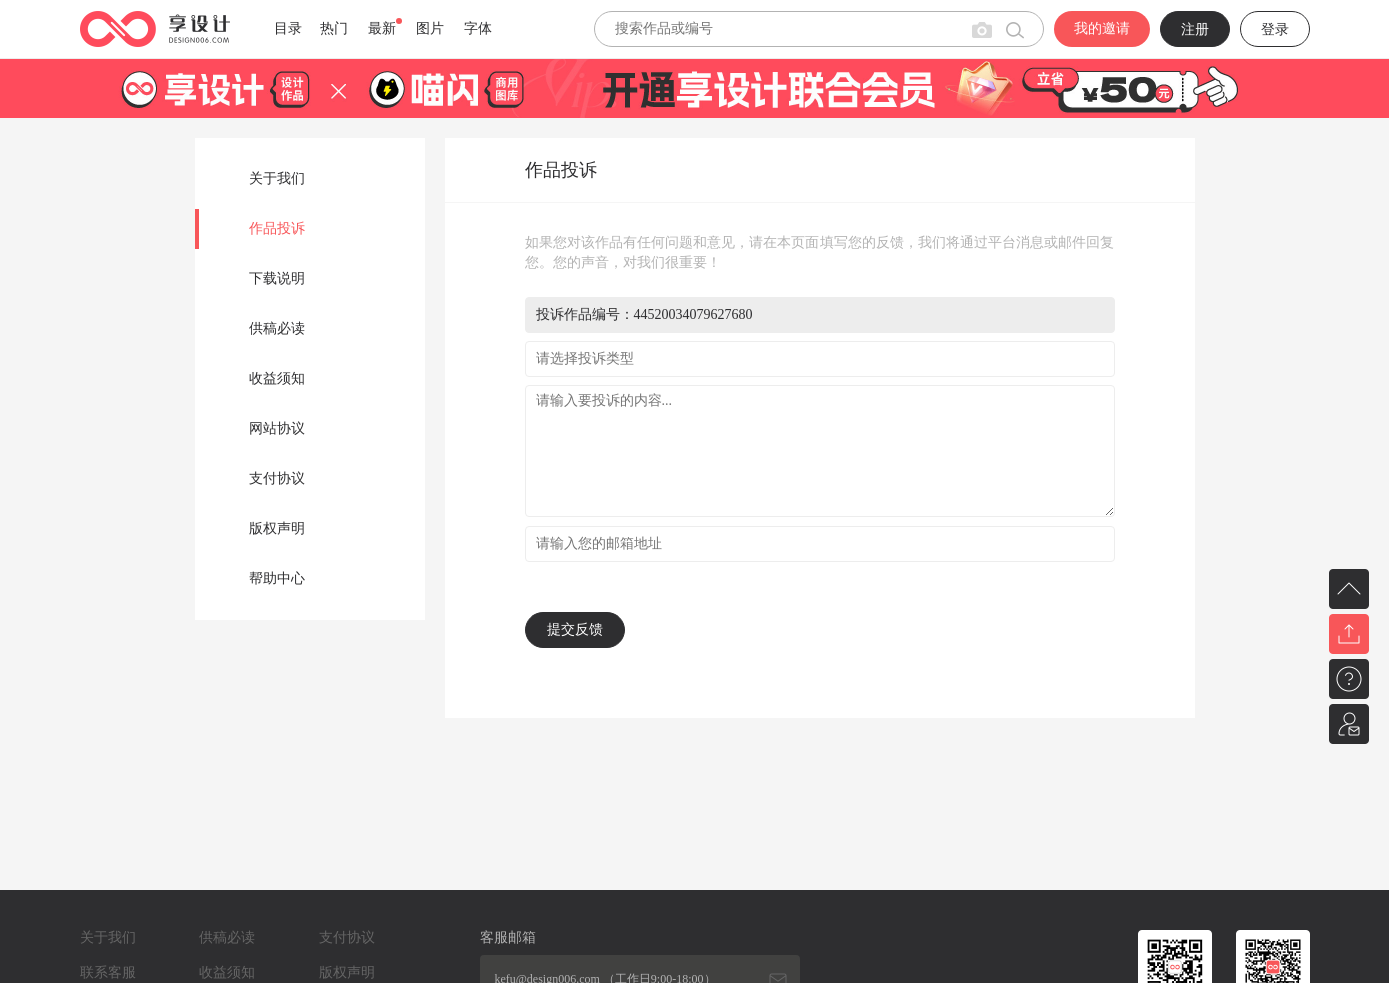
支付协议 (277, 478)
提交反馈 (575, 629)
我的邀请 (1102, 28)
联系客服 (108, 972)
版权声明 (277, 528)
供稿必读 (277, 328)
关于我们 (277, 178)
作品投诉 (277, 228)
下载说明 (277, 278)
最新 (382, 28)
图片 (430, 28)
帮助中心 (277, 578)
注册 (1195, 29)
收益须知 (277, 378)
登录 (1275, 29)
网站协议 (277, 428)
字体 (478, 28)
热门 (334, 28)
